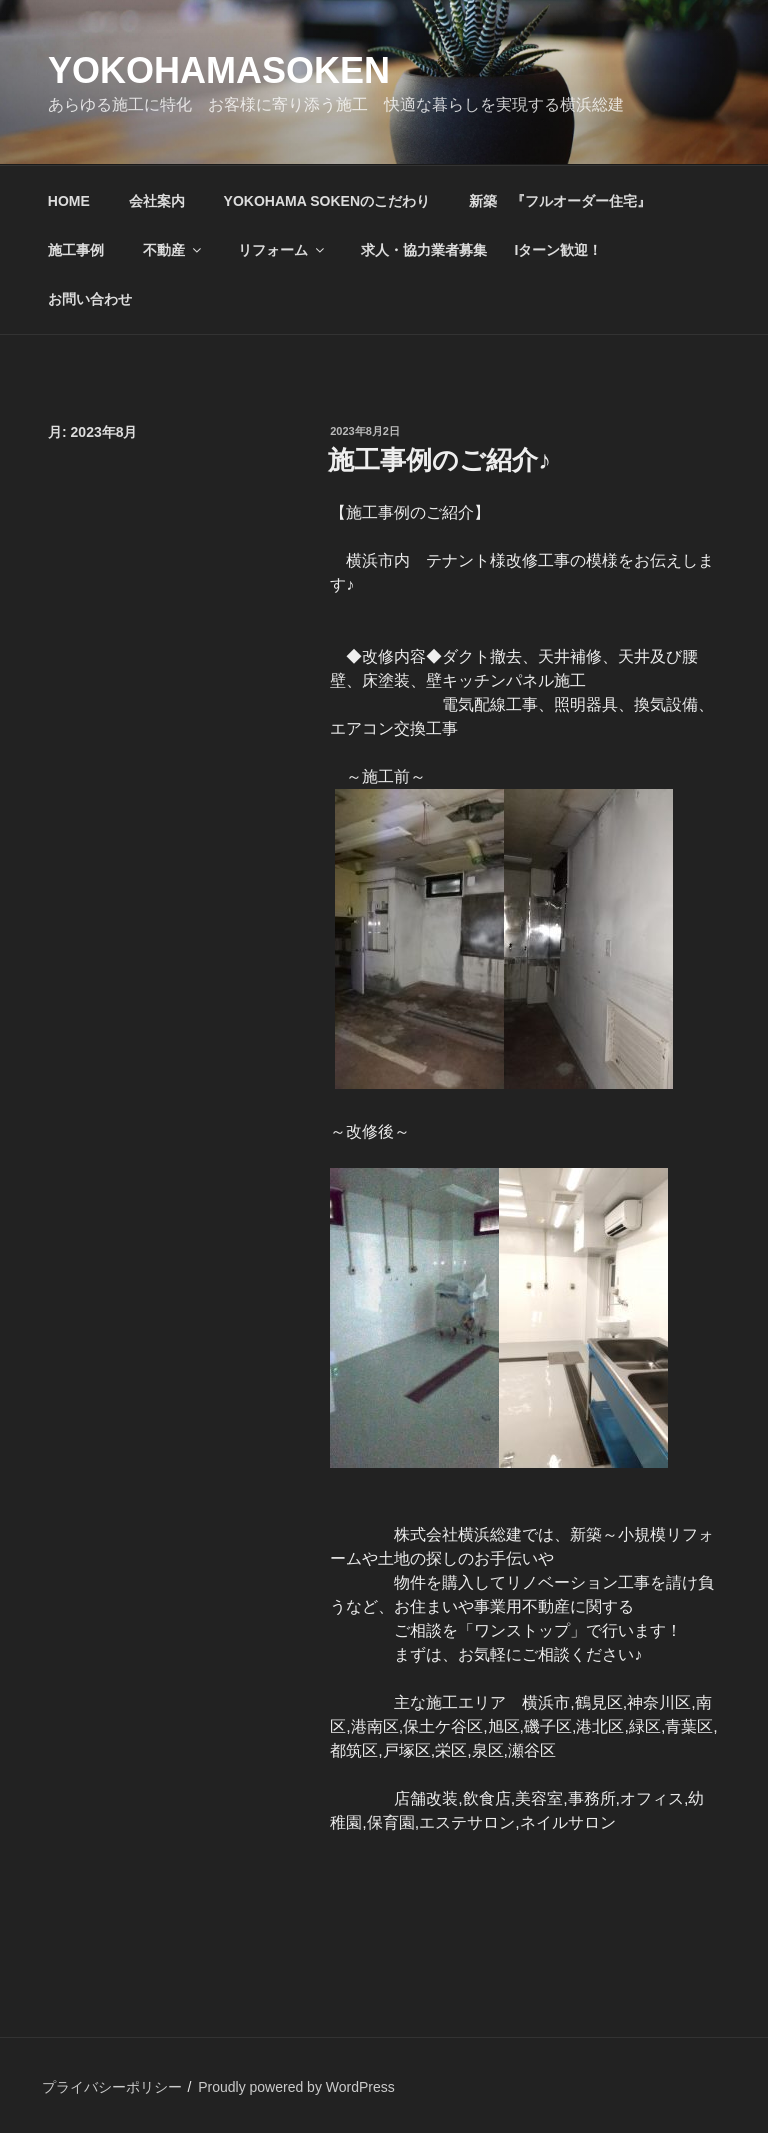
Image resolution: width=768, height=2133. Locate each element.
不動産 (173, 250)
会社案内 (157, 201)
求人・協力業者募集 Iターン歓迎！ (482, 250)
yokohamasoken (219, 70)
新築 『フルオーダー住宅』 (560, 201)
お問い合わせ (90, 299)
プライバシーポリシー (112, 2087)
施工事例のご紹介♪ (439, 460)
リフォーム (282, 250)
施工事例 (76, 250)
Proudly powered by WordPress (296, 2087)
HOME (69, 201)
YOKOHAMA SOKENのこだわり (327, 201)
